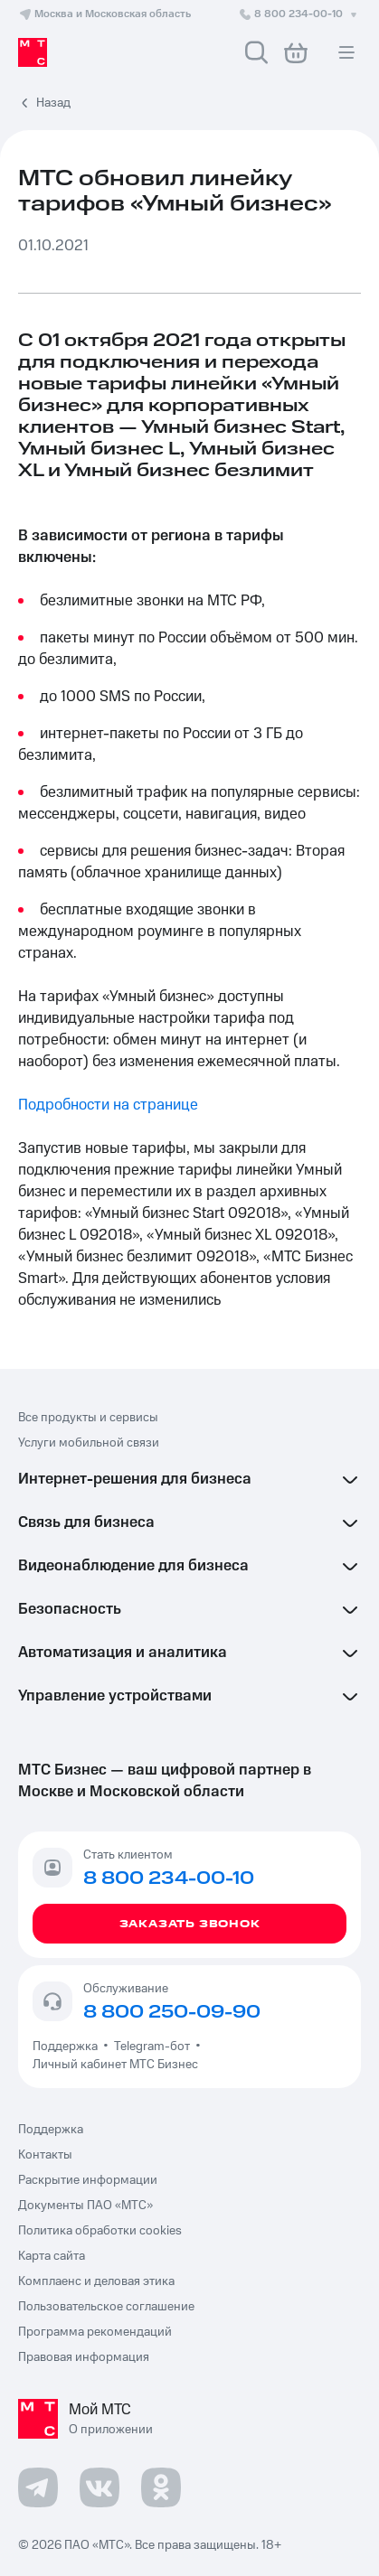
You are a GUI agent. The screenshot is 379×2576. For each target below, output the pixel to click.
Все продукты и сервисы (88, 1418)
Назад (53, 103)
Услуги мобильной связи (88, 1443)
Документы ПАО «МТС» (85, 2206)
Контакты (45, 2155)
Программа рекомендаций (95, 2332)
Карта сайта (51, 2256)
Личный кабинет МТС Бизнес (115, 2065)
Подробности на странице (108, 1105)
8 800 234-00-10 (299, 14)
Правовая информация (83, 2357)
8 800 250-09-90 (172, 2012)
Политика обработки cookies (100, 2231)
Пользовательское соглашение (106, 2307)
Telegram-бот (152, 2046)
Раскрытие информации (87, 2180)
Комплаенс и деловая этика (96, 2281)
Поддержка (68, 2046)
